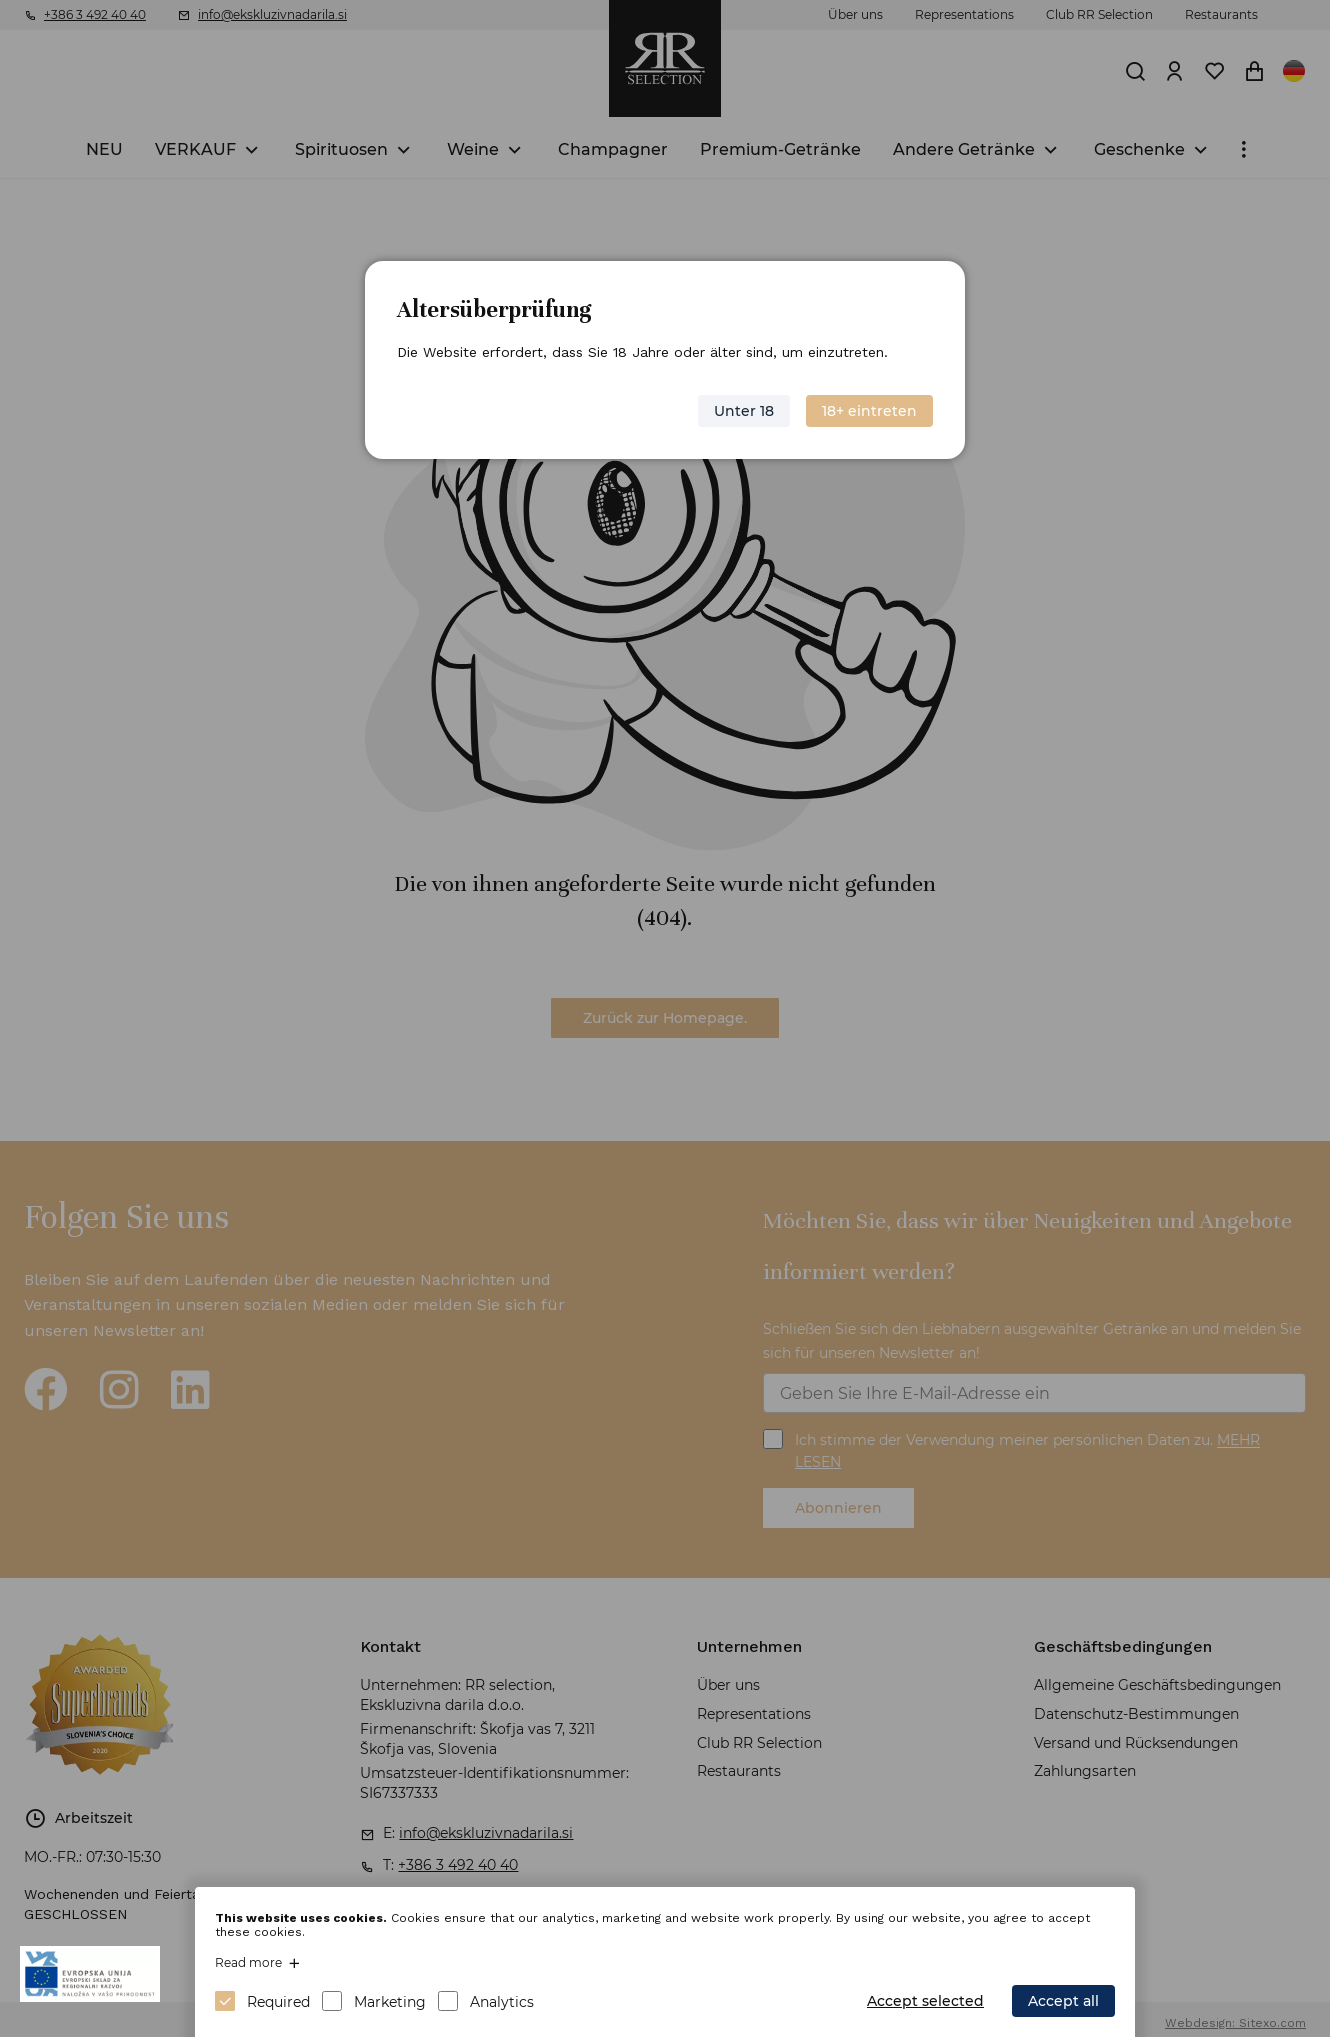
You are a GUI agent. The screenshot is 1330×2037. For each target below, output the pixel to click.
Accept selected (925, 2001)
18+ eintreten (869, 411)
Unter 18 (744, 411)
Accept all (1063, 2001)
